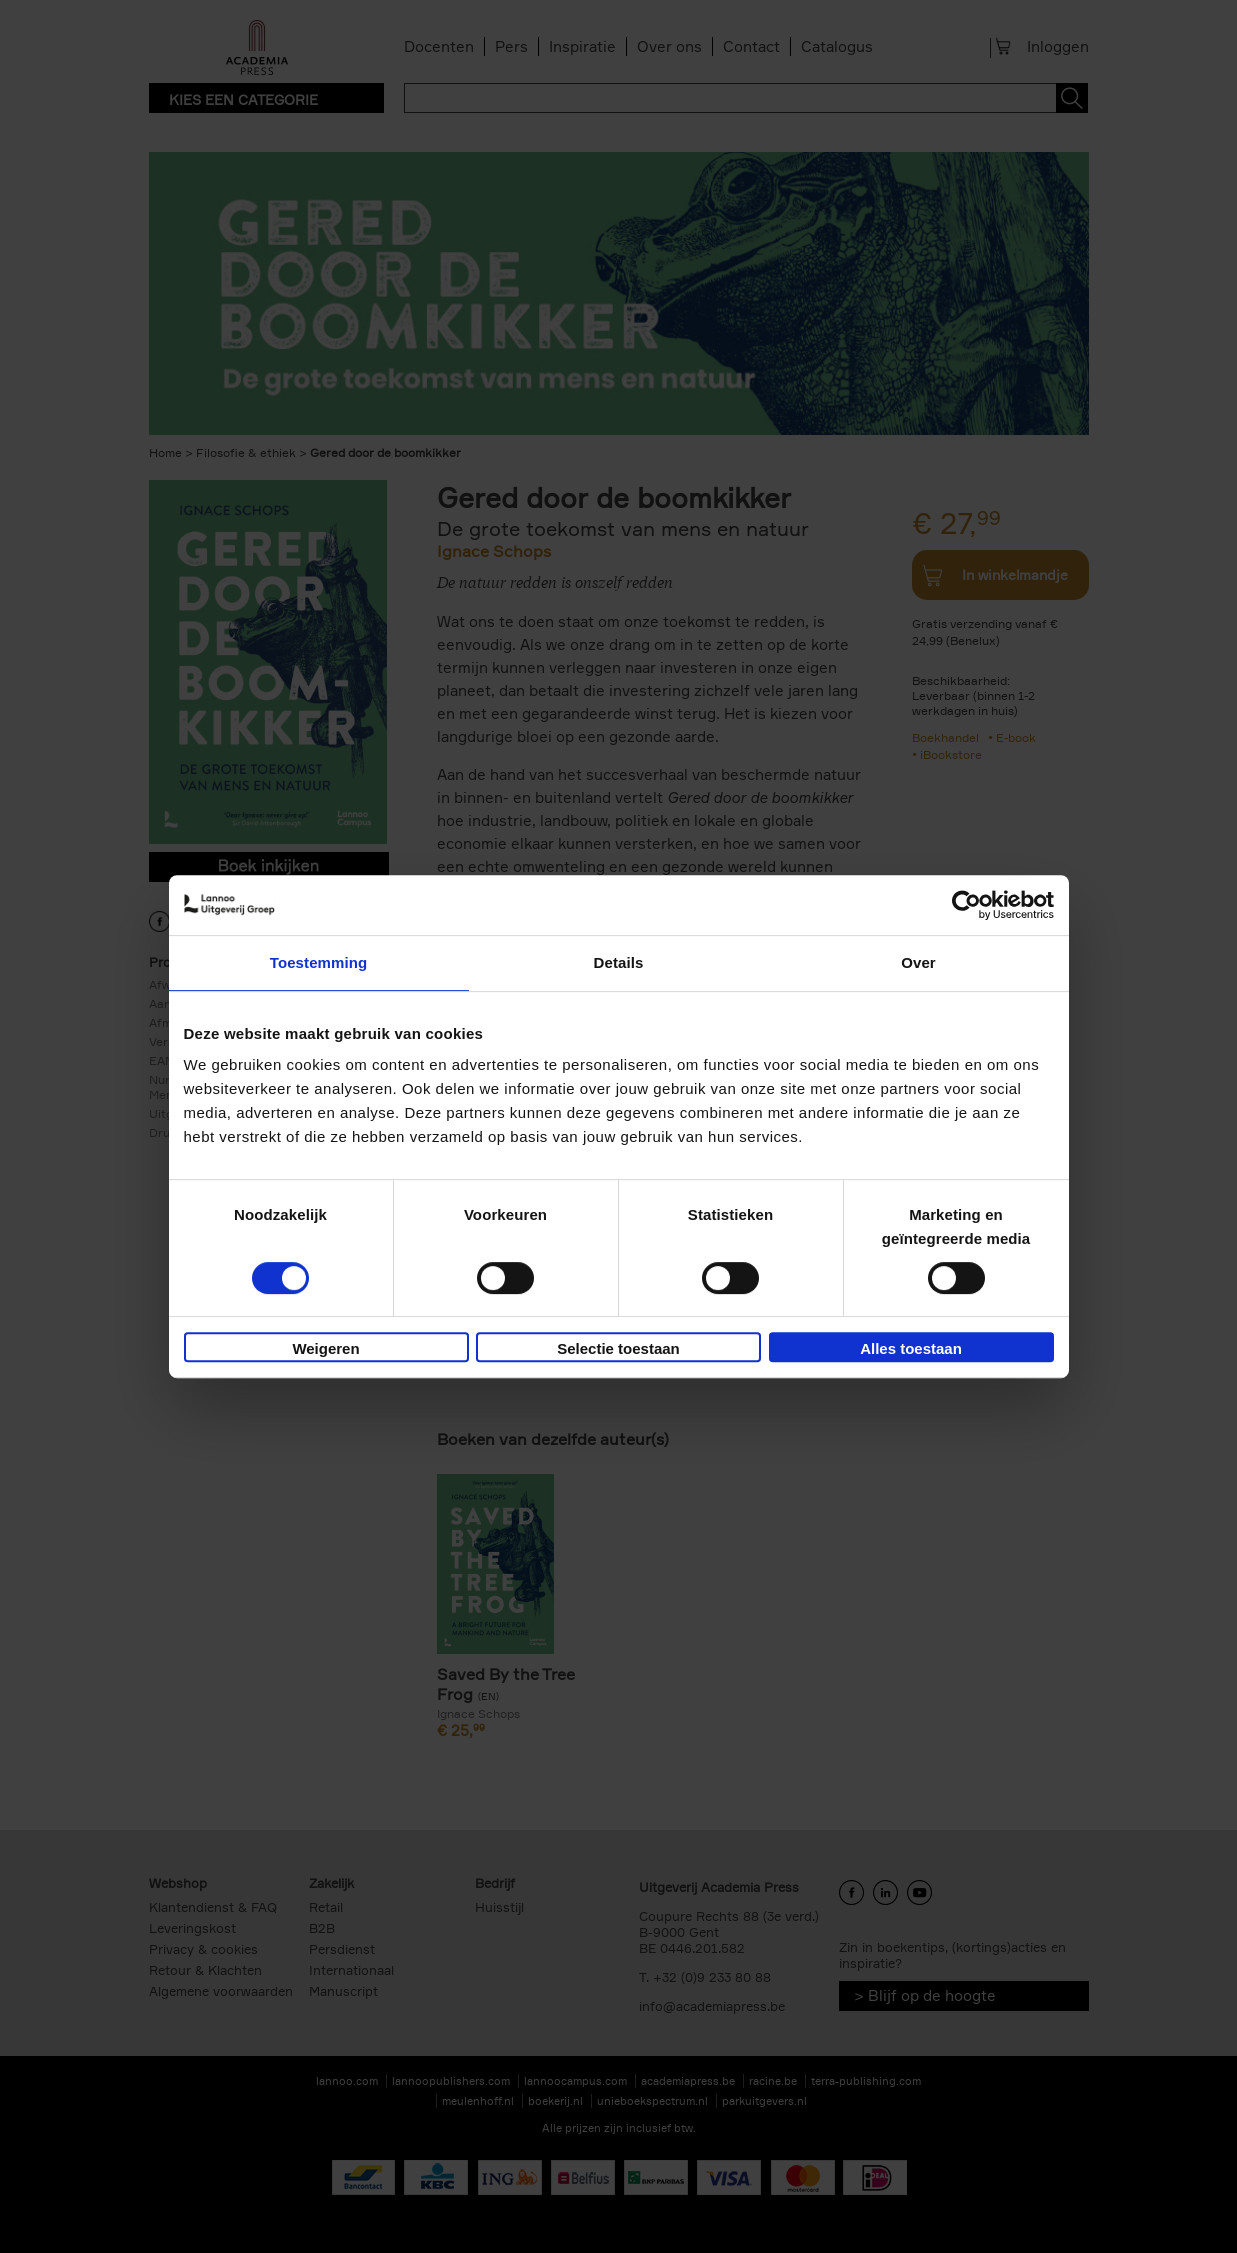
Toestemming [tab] (319, 962)
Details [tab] (619, 962)
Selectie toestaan (618, 1348)
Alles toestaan (911, 1348)
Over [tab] (918, 962)
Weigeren (325, 1348)
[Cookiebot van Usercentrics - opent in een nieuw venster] (966, 905)
